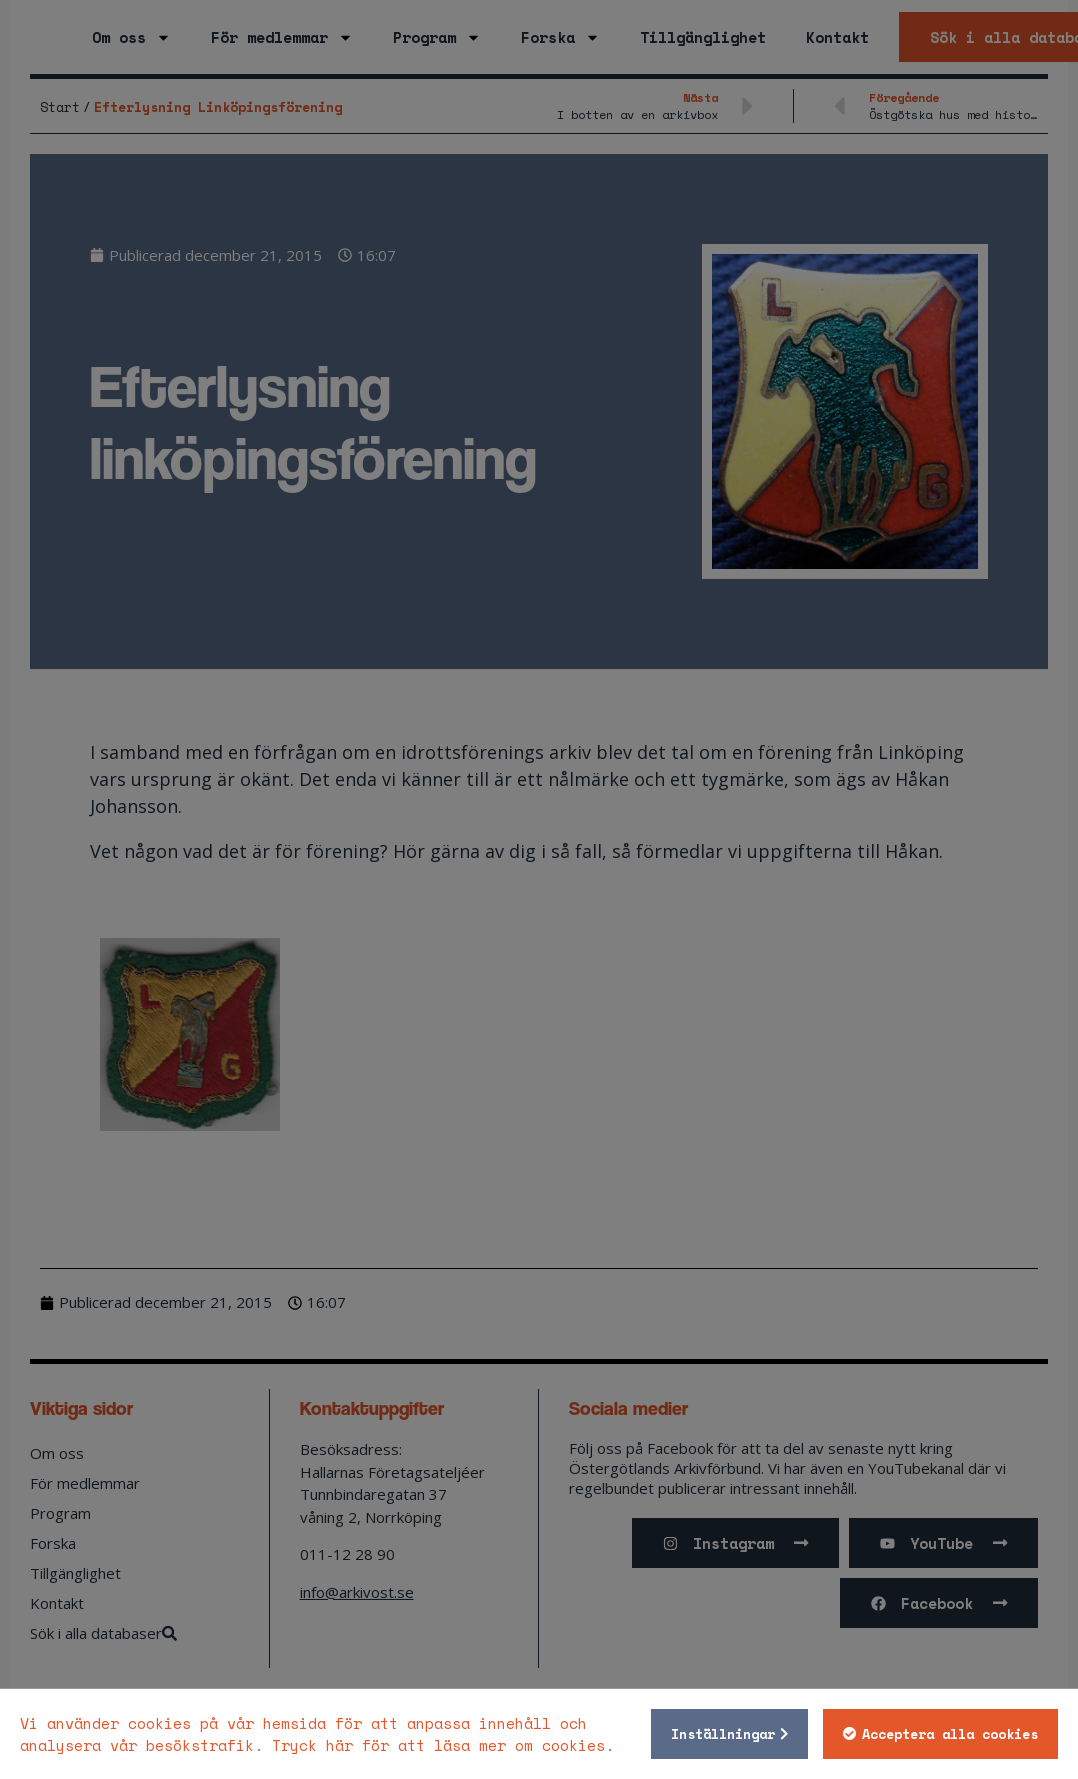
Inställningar (720, 1734)
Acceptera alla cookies (947, 1734)
